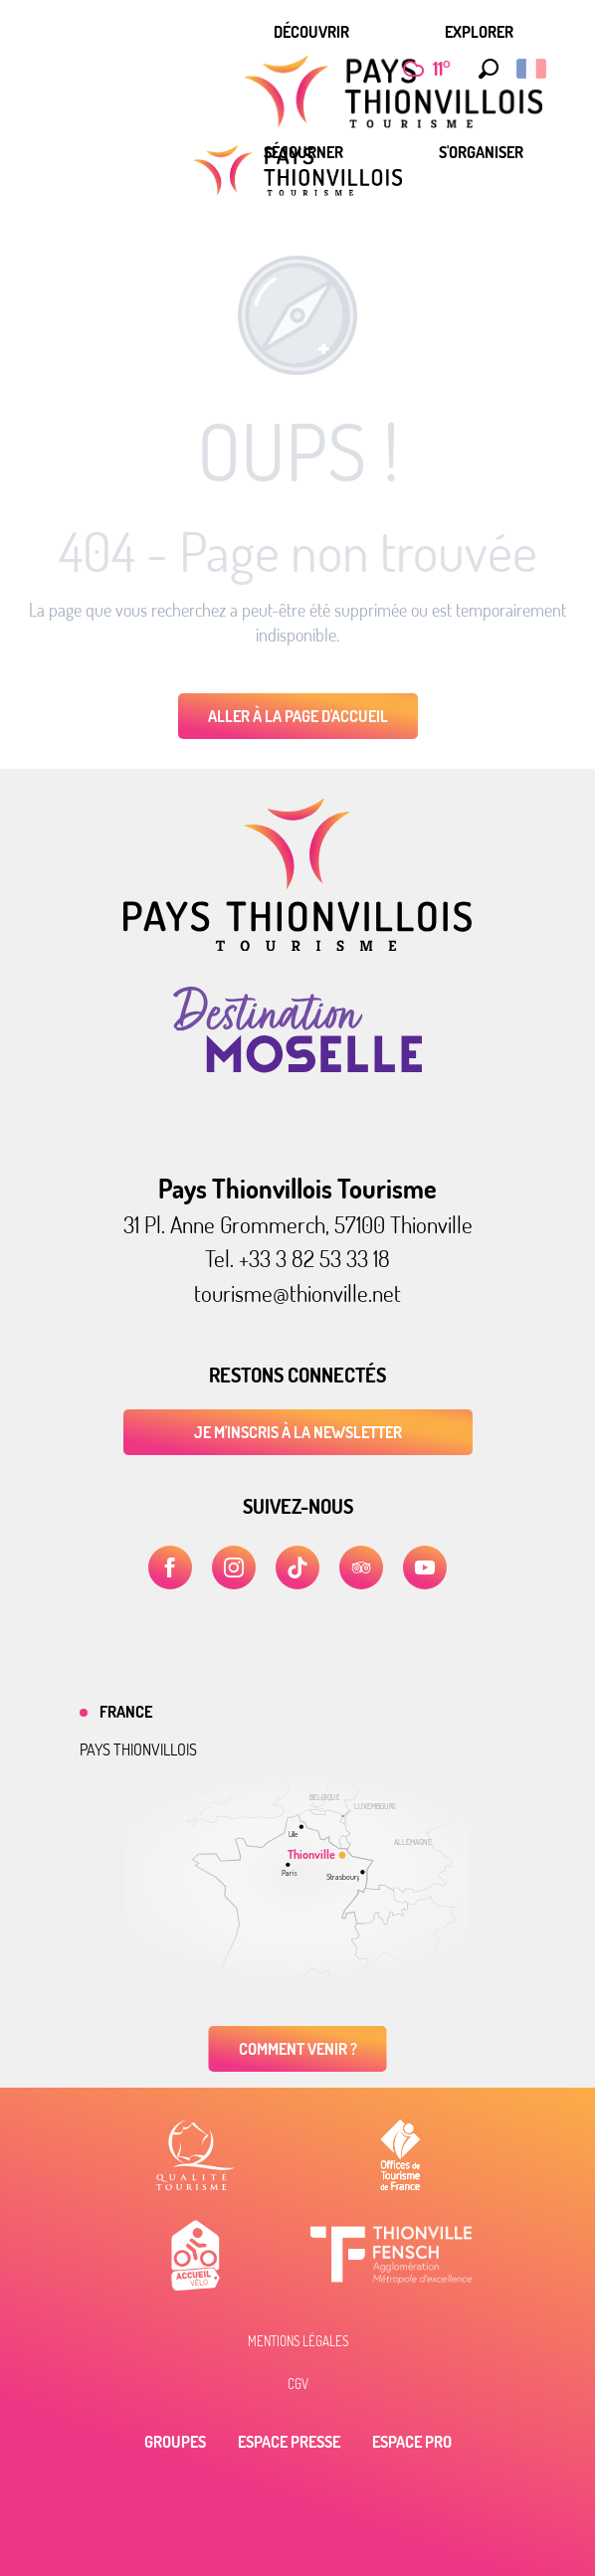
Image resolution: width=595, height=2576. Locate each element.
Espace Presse (289, 2442)
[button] (483, 69)
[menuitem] (311, 32)
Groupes (175, 2442)
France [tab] (125, 1712)
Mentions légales (298, 2341)
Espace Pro (412, 2442)
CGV (298, 2384)
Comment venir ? (298, 2049)
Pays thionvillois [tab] (138, 1749)
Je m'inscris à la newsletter (298, 1432)
